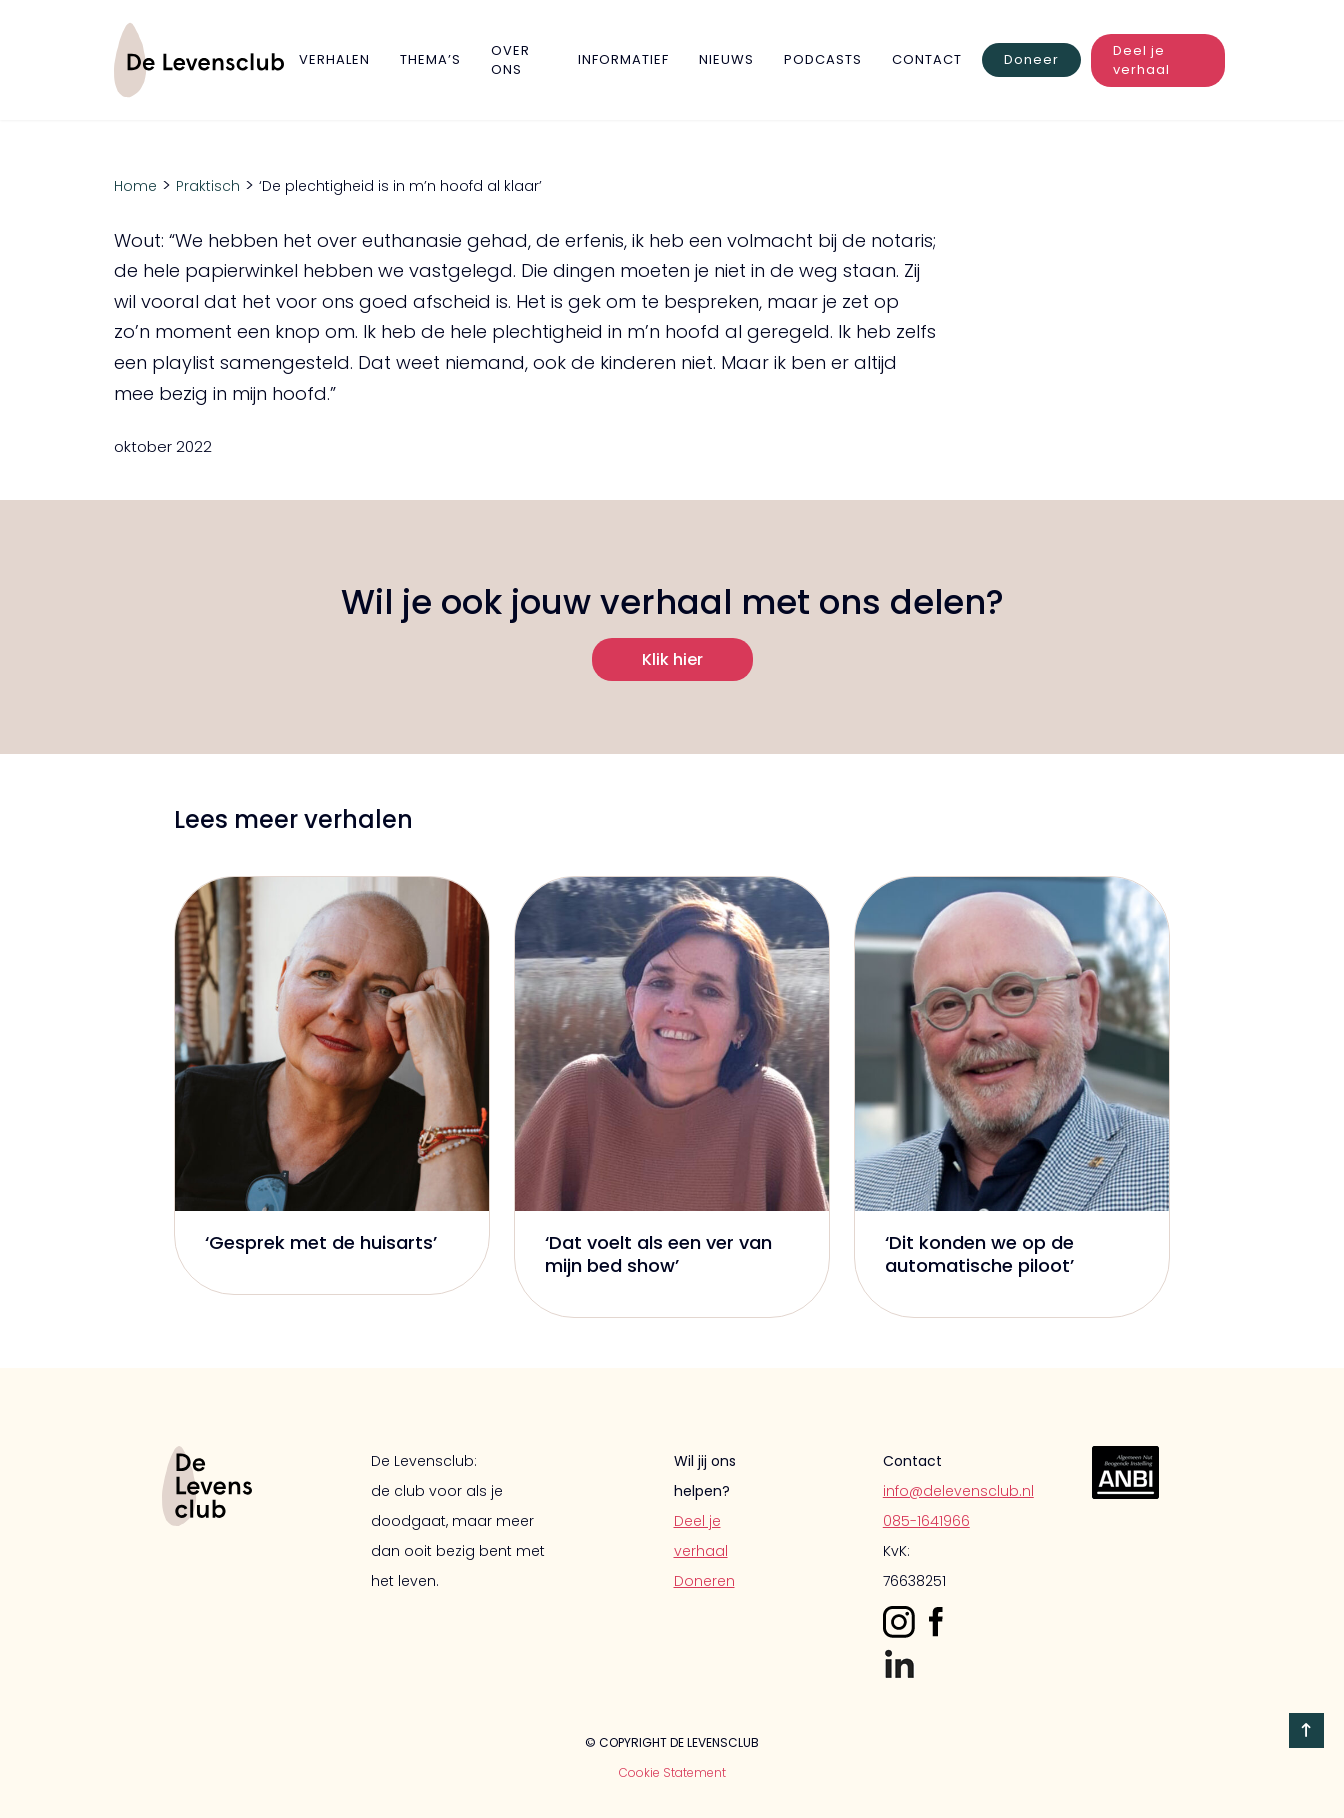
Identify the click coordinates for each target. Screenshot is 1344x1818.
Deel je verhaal (1141, 60)
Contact (927, 59)
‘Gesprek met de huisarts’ (321, 1242)
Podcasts (823, 59)
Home (135, 186)
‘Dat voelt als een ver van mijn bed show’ (658, 1254)
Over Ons (510, 60)
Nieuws (726, 59)
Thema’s (430, 59)
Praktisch (208, 186)
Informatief (623, 59)
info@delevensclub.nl (958, 1491)
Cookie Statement (672, 1772)
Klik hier (672, 659)
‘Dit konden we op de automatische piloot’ (979, 1254)
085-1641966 (926, 1521)
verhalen (334, 59)
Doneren (704, 1581)
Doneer (1031, 59)
